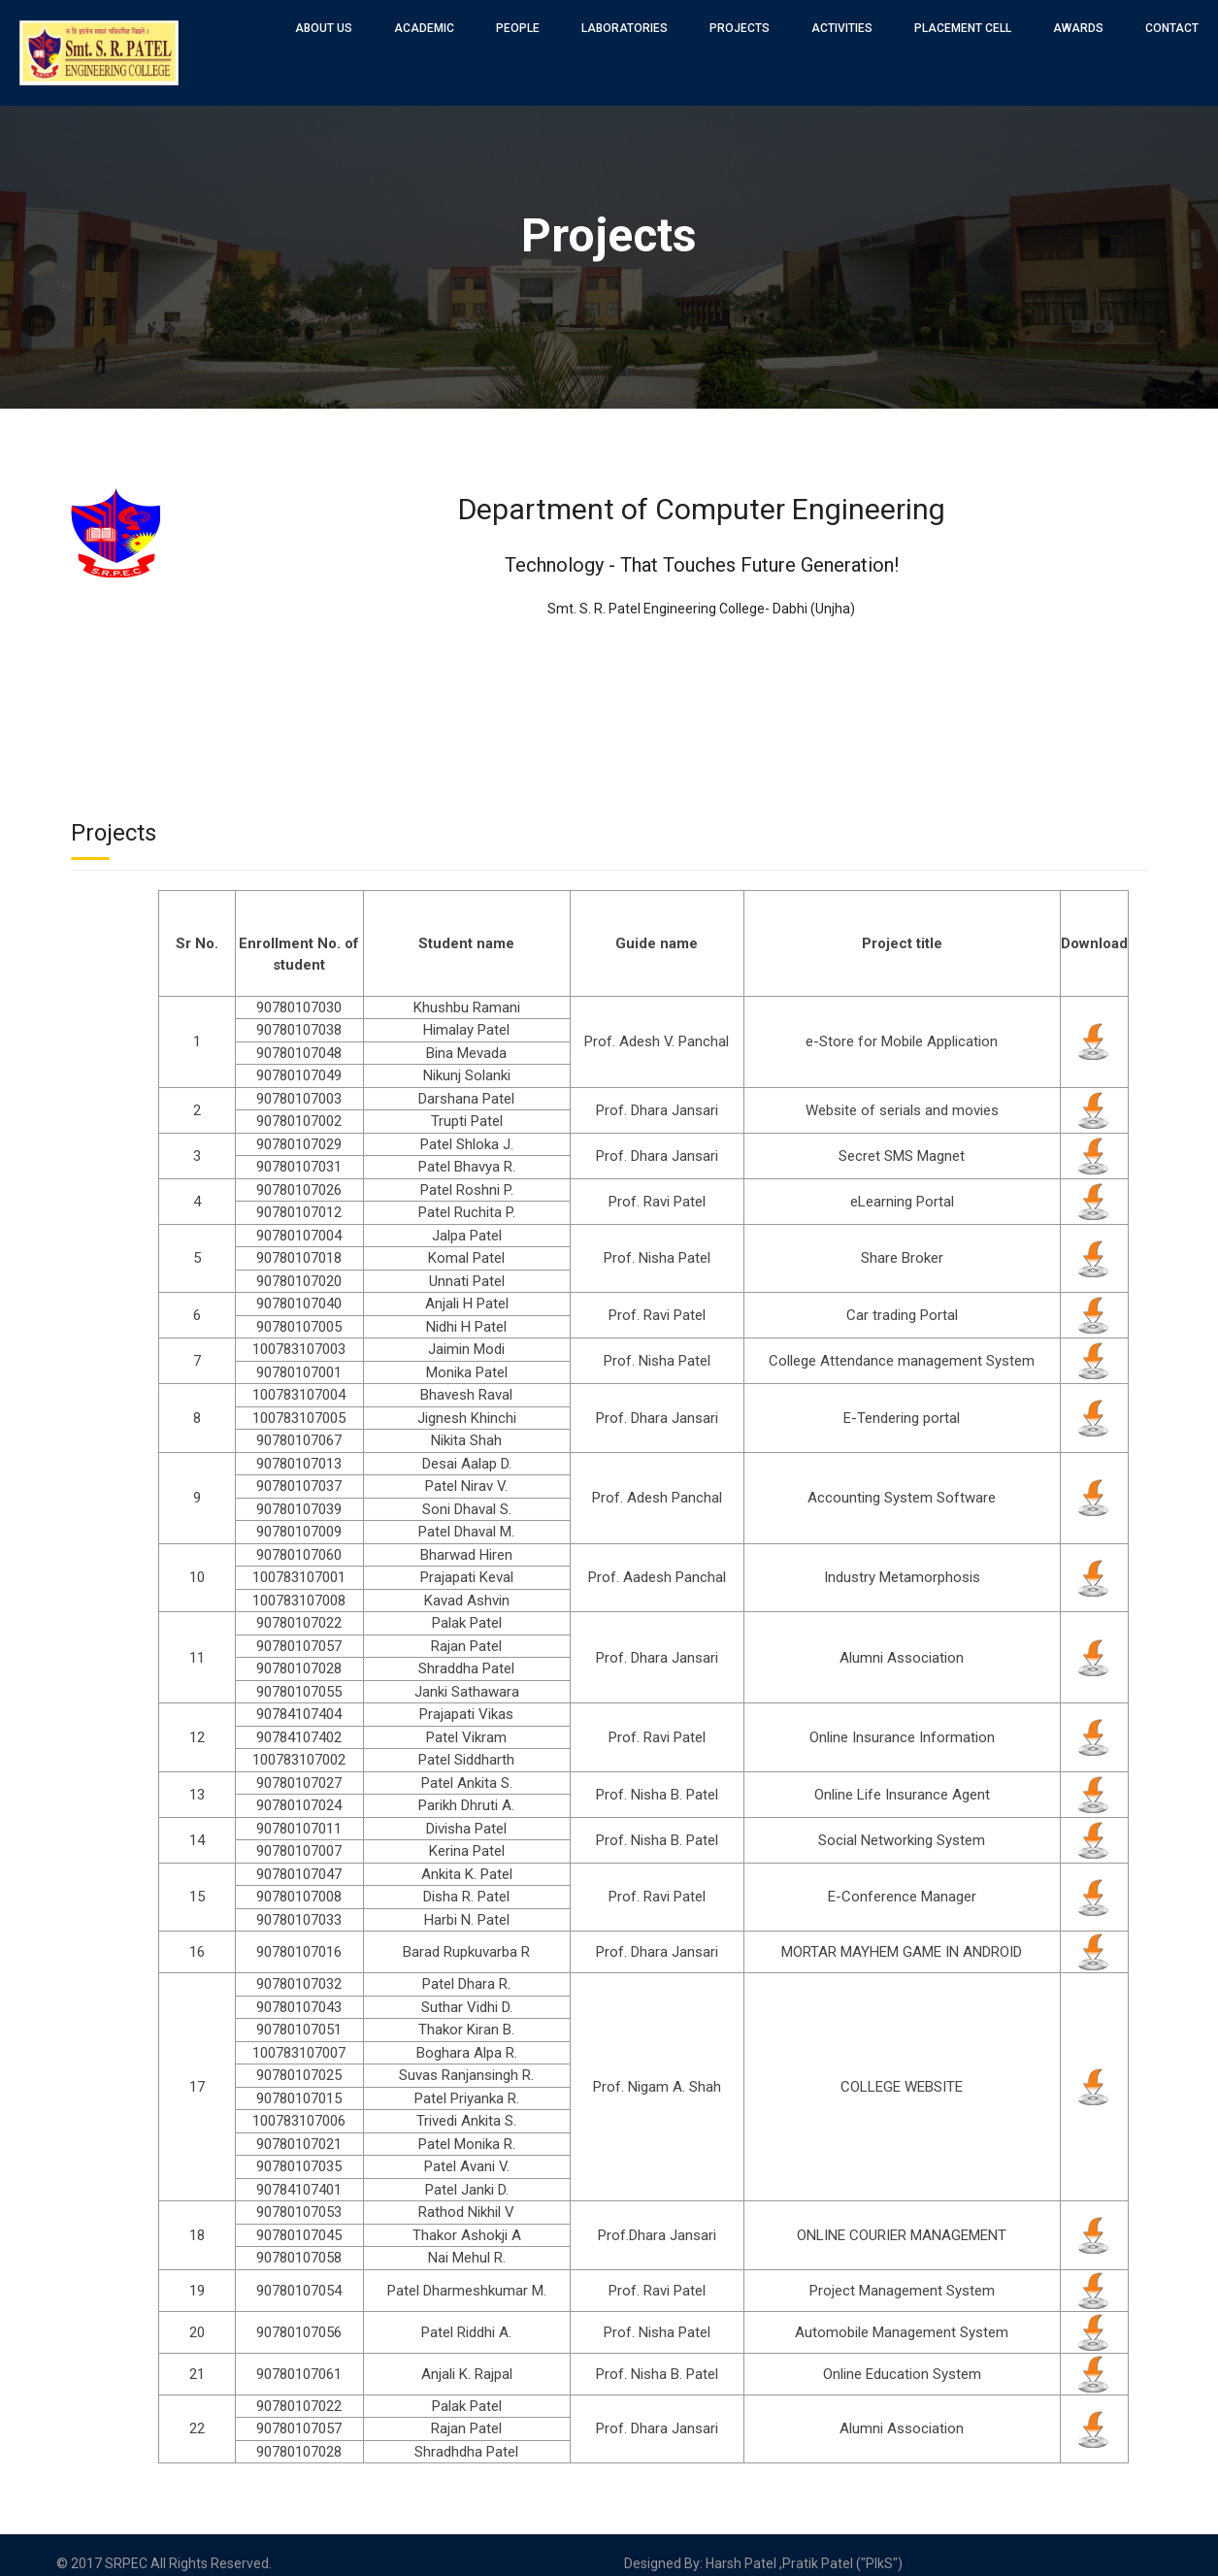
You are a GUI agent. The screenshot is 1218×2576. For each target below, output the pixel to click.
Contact (1172, 28)
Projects (739, 28)
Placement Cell (962, 28)
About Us (323, 28)
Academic (424, 28)
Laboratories (624, 28)
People (518, 28)
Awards (1078, 28)
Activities (841, 28)
